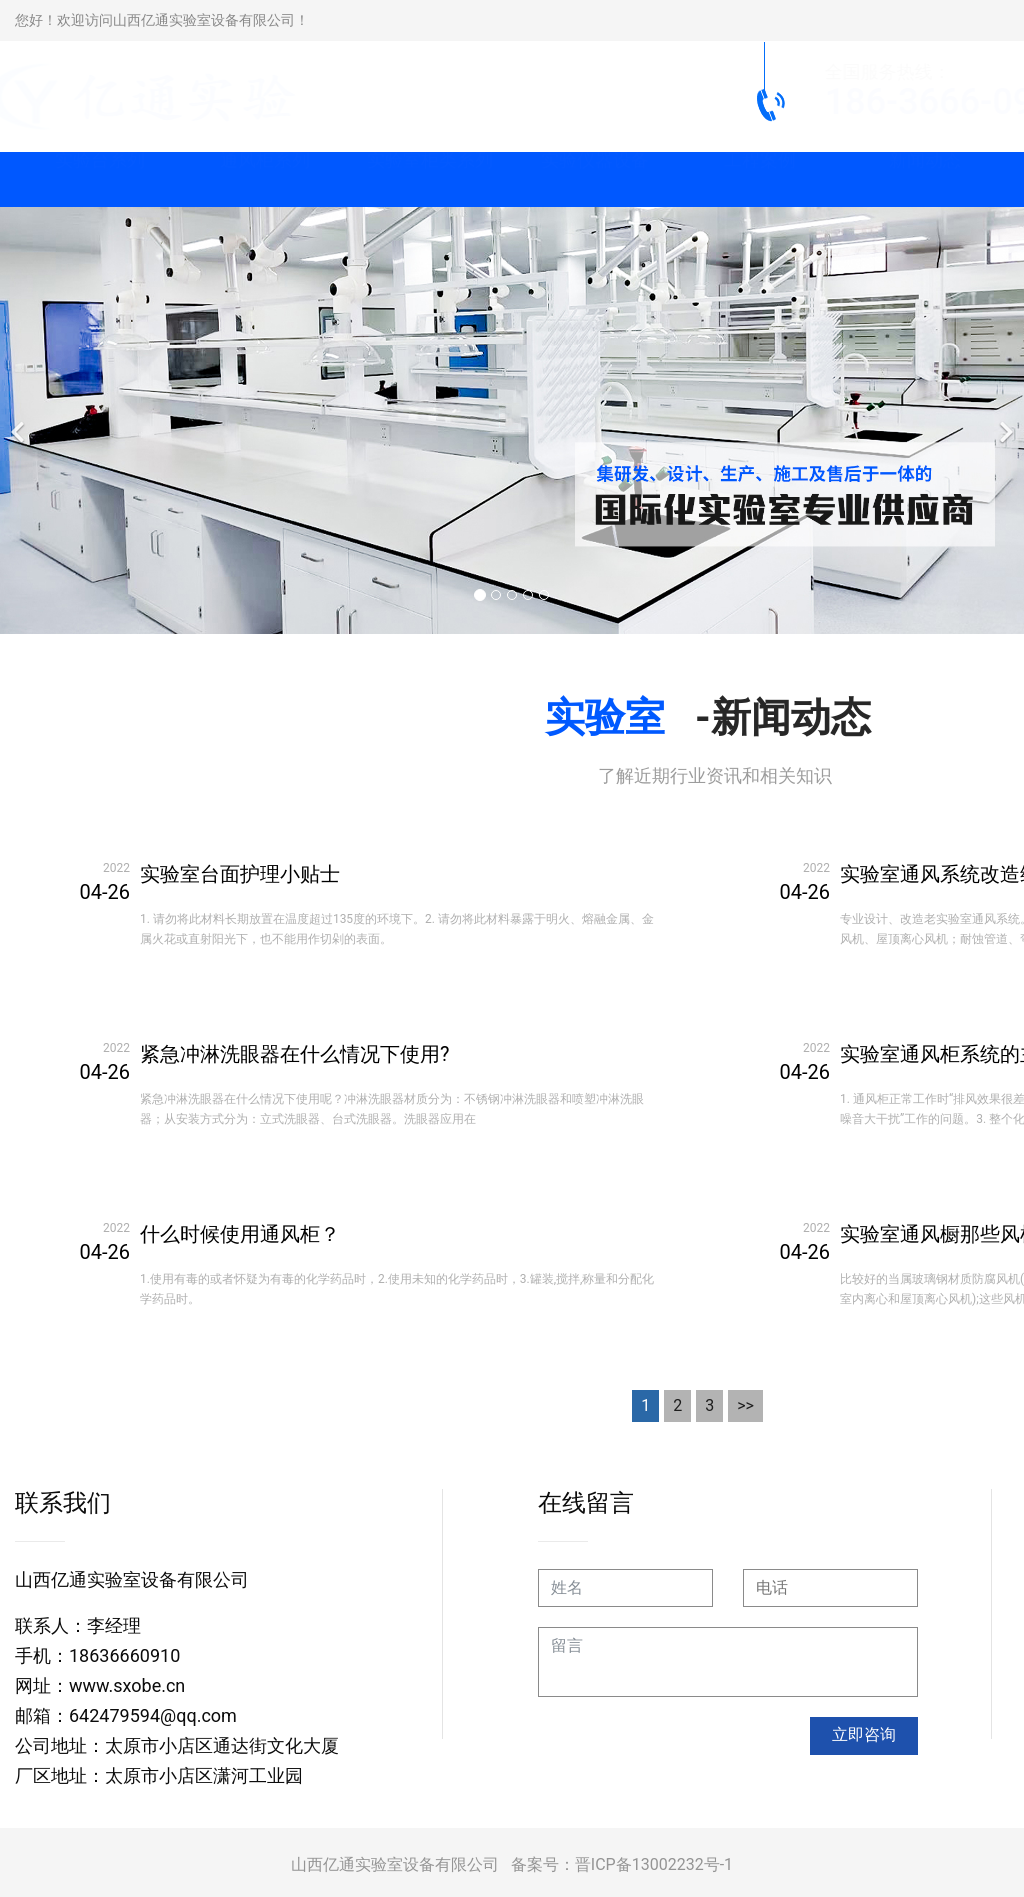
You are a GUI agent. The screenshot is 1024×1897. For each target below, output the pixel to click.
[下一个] (1004, 420)
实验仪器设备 (595, 179)
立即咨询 (864, 1734)
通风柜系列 (265, 179)
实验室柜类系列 (430, 179)
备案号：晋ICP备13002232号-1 (622, 1864)
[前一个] (20, 420)
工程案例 (760, 179)
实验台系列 (100, 179)
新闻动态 (925, 179)
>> (745, 1405)
